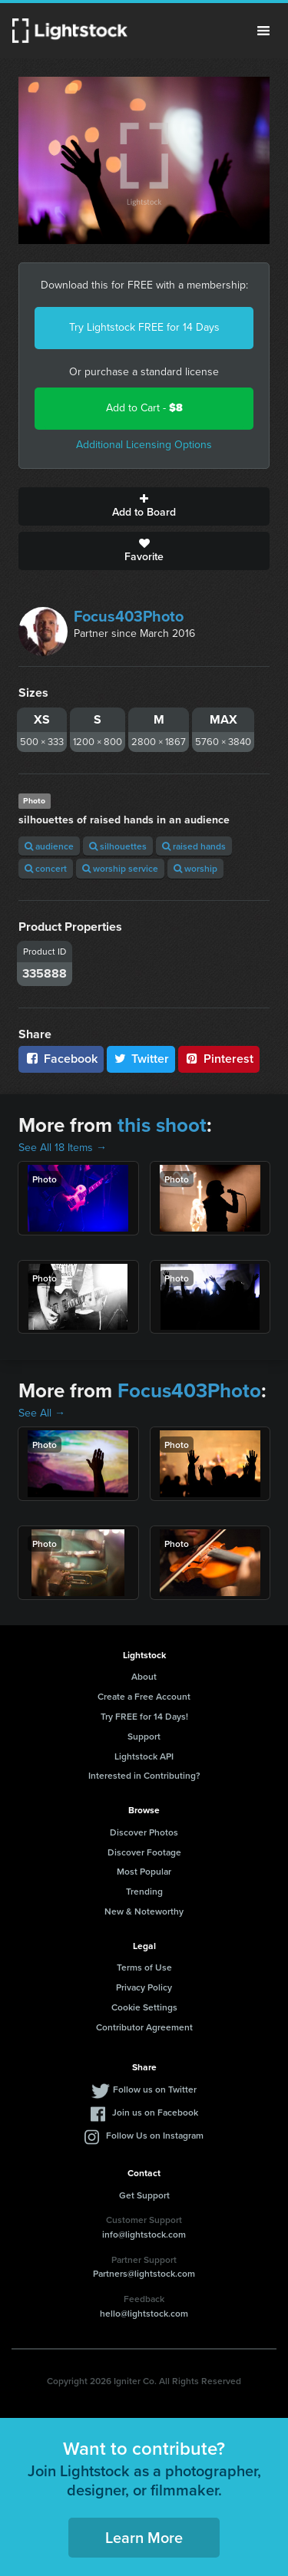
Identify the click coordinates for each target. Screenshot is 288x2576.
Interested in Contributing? (144, 1775)
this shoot (162, 1125)
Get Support (144, 2195)
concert (46, 868)
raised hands (194, 846)
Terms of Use (144, 1967)
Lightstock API (144, 1756)
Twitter (141, 1058)
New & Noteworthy (144, 1911)
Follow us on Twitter (155, 2089)
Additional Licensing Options (144, 445)
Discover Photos (144, 1832)
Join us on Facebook (155, 2112)
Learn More (144, 2537)
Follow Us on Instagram (155, 2135)
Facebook (61, 1058)
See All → (41, 1413)
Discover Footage (144, 1852)
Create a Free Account (144, 1696)
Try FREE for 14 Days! (144, 1716)
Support (144, 1736)
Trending (144, 1891)
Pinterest (218, 1058)
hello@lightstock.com (144, 2313)
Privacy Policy (144, 1987)
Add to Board (144, 506)
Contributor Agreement (144, 2026)
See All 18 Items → (62, 1148)
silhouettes (118, 846)
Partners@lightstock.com (144, 2273)
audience (49, 846)
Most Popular (144, 1871)
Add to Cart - (144, 408)
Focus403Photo (129, 616)
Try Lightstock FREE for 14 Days (144, 327)
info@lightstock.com (144, 2234)
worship (195, 868)
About (144, 1676)
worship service (120, 868)
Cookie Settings (144, 2007)
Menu (263, 30)
